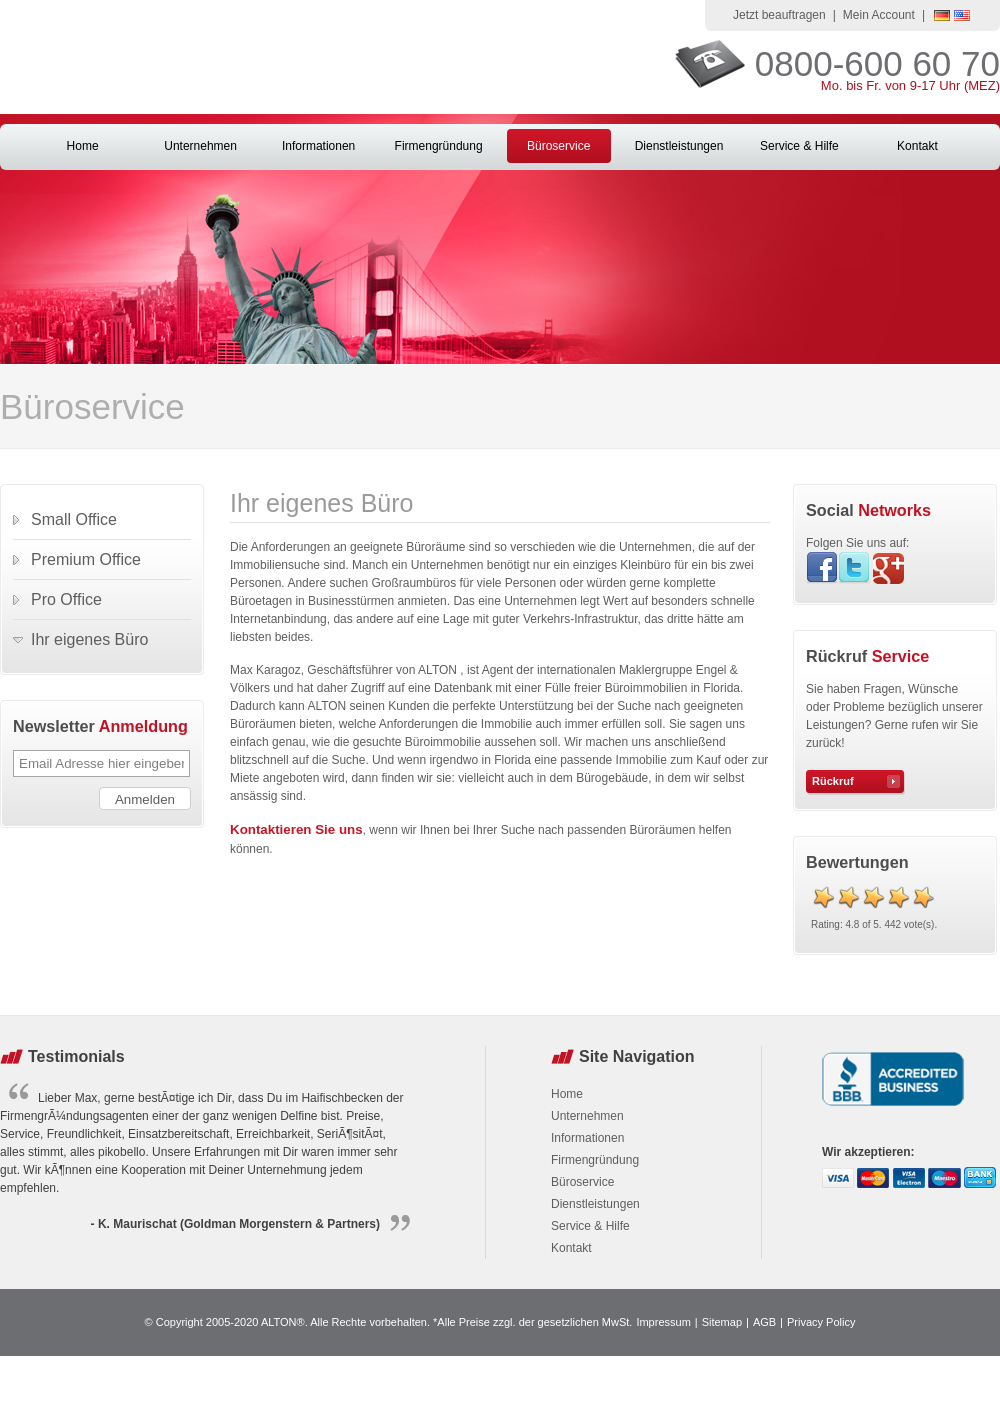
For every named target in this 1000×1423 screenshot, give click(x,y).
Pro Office (66, 599)
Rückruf (833, 781)
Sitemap (722, 1322)
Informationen (318, 146)
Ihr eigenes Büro (89, 639)
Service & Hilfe (799, 146)
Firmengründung (439, 146)
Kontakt (917, 146)
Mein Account (879, 15)
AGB (764, 1322)
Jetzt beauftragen (779, 15)
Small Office (74, 519)
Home (83, 146)
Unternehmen (200, 146)
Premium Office (86, 559)
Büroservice (558, 146)
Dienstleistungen (679, 146)
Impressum (663, 1322)
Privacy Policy (821, 1322)
